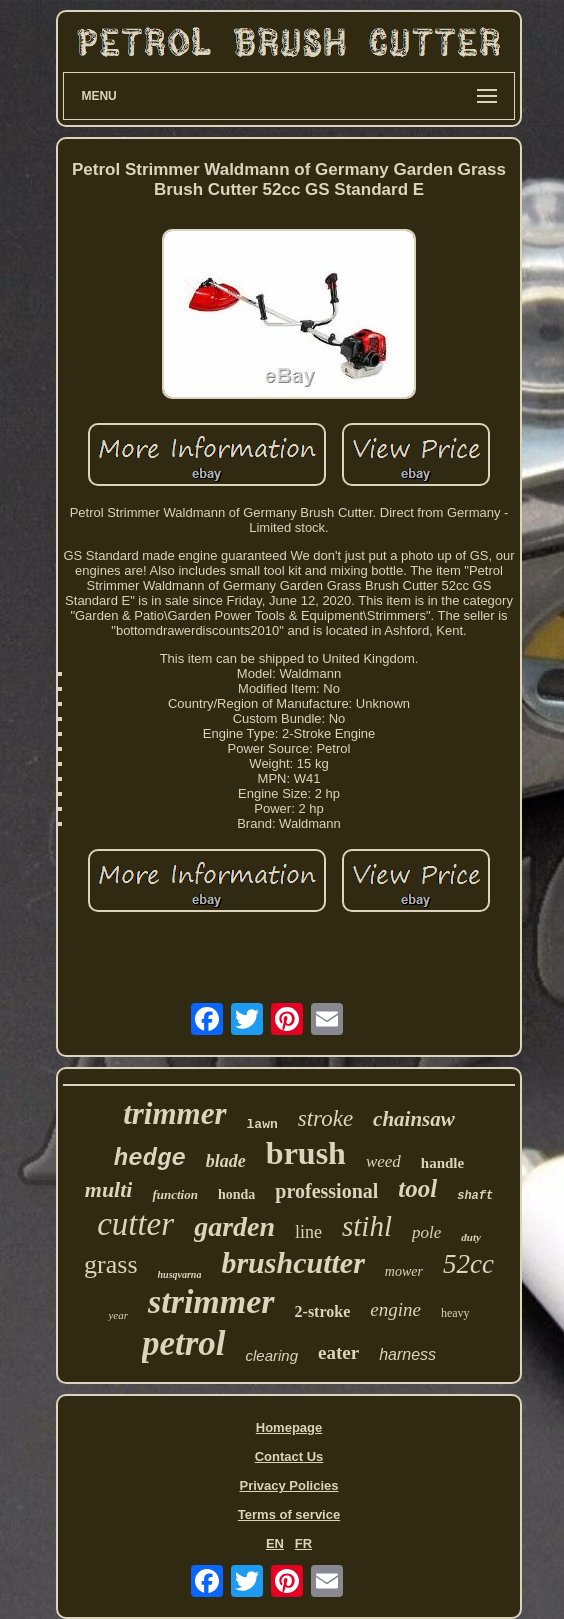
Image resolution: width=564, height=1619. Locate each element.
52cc (468, 1264)
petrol (184, 1343)
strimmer (211, 1301)
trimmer (174, 1113)
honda (236, 1194)
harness (407, 1354)
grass (110, 1264)
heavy (455, 1313)
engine (395, 1309)
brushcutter (292, 1262)
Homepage (289, 1427)
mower (404, 1271)
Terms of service (289, 1514)
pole (426, 1232)
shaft (475, 1196)
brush (306, 1153)
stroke (325, 1118)
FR (303, 1543)
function (175, 1194)
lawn (262, 1124)
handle (442, 1163)
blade (226, 1161)
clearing (272, 1355)
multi (109, 1189)
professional (326, 1191)
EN (275, 1543)
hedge (150, 1158)
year (118, 1315)
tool (417, 1188)
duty (471, 1237)
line (308, 1232)
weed (383, 1161)
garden (234, 1226)
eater (338, 1352)
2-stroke (323, 1311)
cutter (135, 1224)
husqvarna (180, 1274)
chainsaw (414, 1119)
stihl (367, 1226)
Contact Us (289, 1456)
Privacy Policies (288, 1485)
